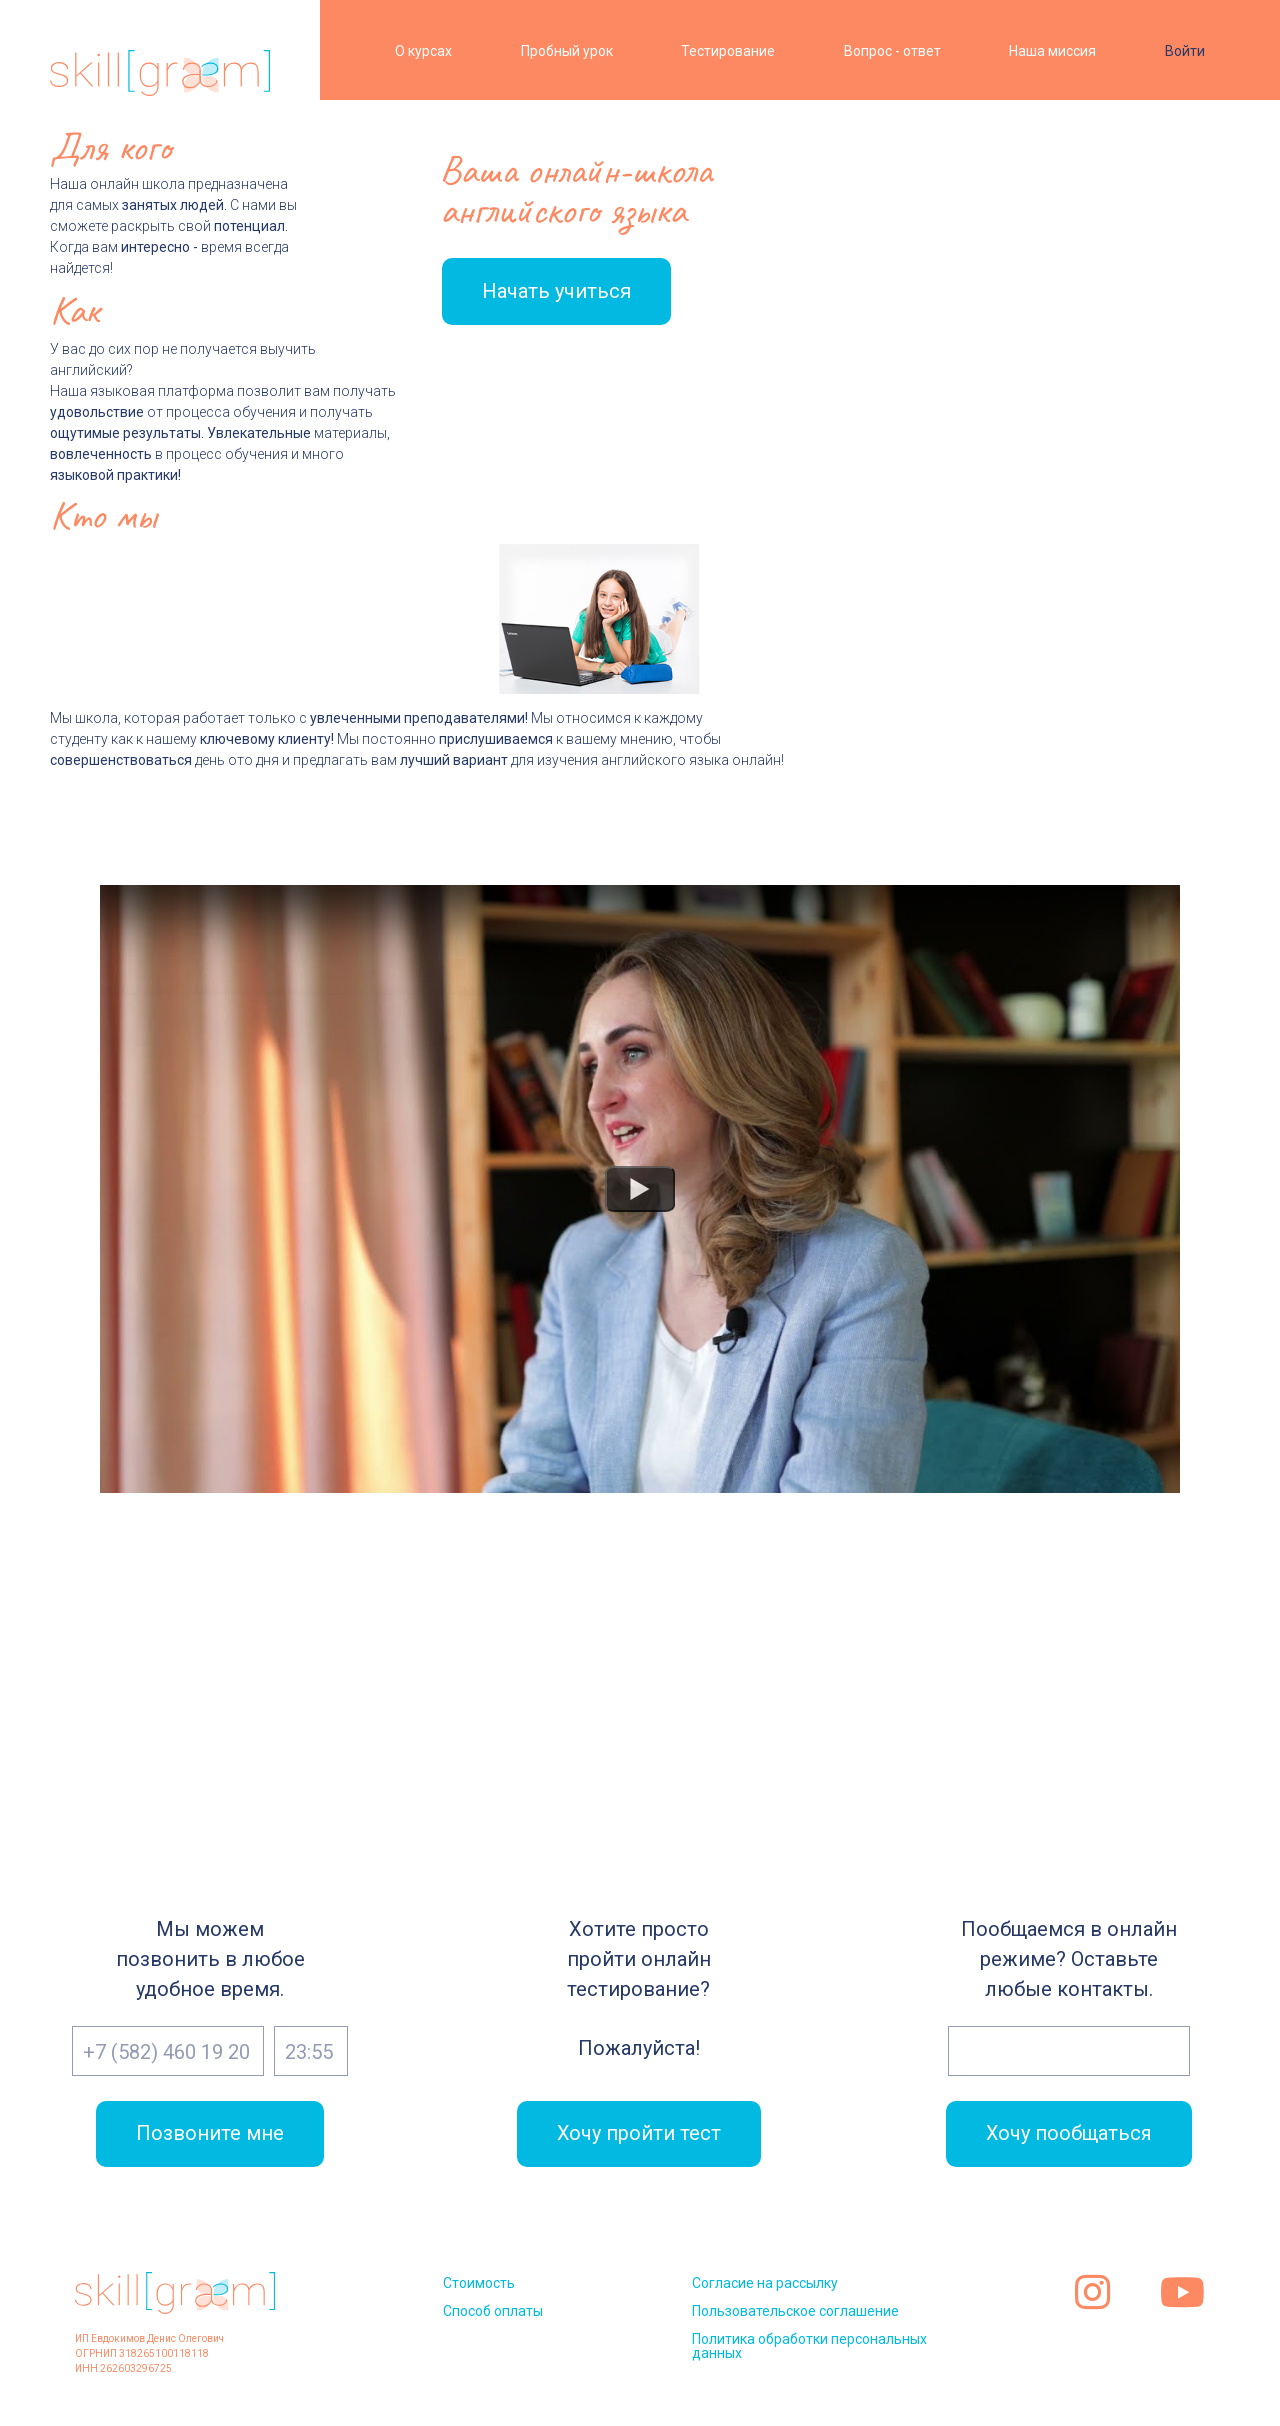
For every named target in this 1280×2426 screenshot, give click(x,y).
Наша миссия (1052, 51)
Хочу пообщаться (1068, 2134)
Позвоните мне (210, 2134)
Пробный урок (567, 51)
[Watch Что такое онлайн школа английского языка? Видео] (640, 1189)
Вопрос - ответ (892, 51)
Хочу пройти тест (638, 2134)
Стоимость (479, 2283)
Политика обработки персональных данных (809, 2346)
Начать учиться (554, 291)
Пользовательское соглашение (795, 2311)
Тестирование (728, 51)
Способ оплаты (493, 2311)
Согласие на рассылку (765, 2283)
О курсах (423, 51)
